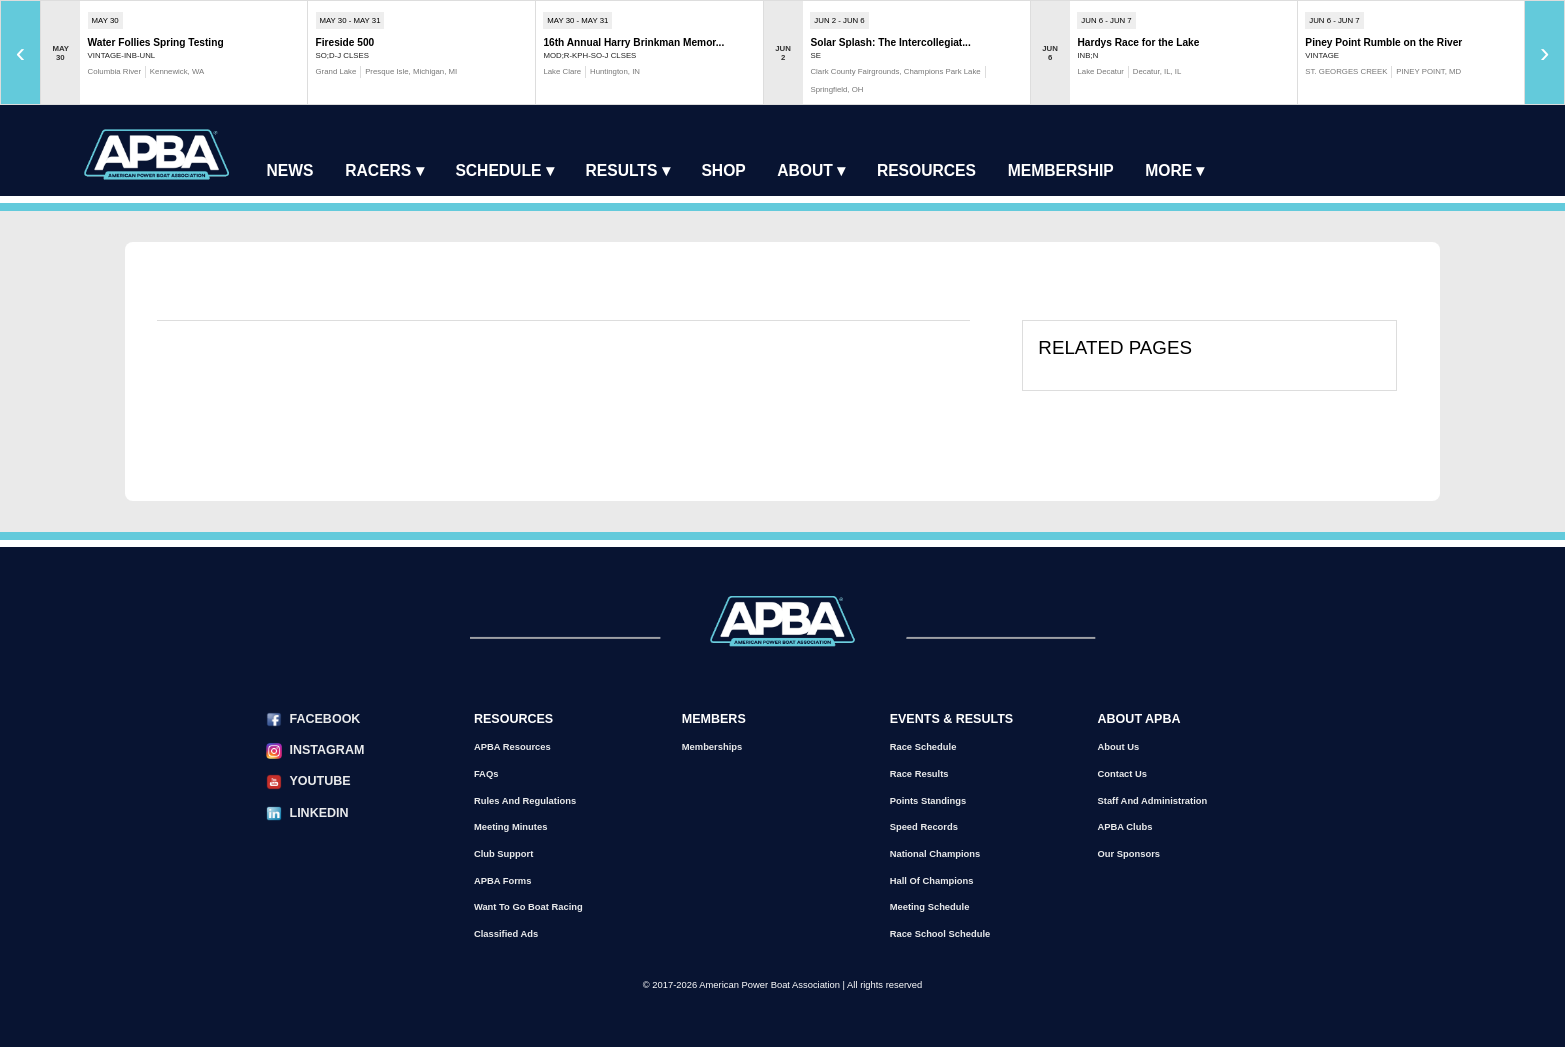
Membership (1061, 170)
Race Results (919, 773)
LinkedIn (318, 813)
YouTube (319, 781)
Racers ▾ (384, 170)
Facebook (324, 719)
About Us (1119, 746)
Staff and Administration (1153, 800)
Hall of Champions (932, 880)
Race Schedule (923, 746)
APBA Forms (502, 880)
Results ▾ (628, 170)
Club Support (503, 853)
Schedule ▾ (504, 170)
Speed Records (924, 826)
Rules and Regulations (525, 800)
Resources (926, 170)
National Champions (935, 853)
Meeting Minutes (510, 826)
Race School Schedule (940, 933)
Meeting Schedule (930, 906)
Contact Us (1122, 773)
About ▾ (811, 170)
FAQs (486, 773)
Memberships (712, 746)
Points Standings (928, 800)
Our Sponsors (1129, 853)
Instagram (326, 750)
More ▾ (1174, 170)
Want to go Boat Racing (528, 906)
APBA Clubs (1125, 826)
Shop (723, 170)
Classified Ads (506, 933)
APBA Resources (512, 746)
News (290, 170)
